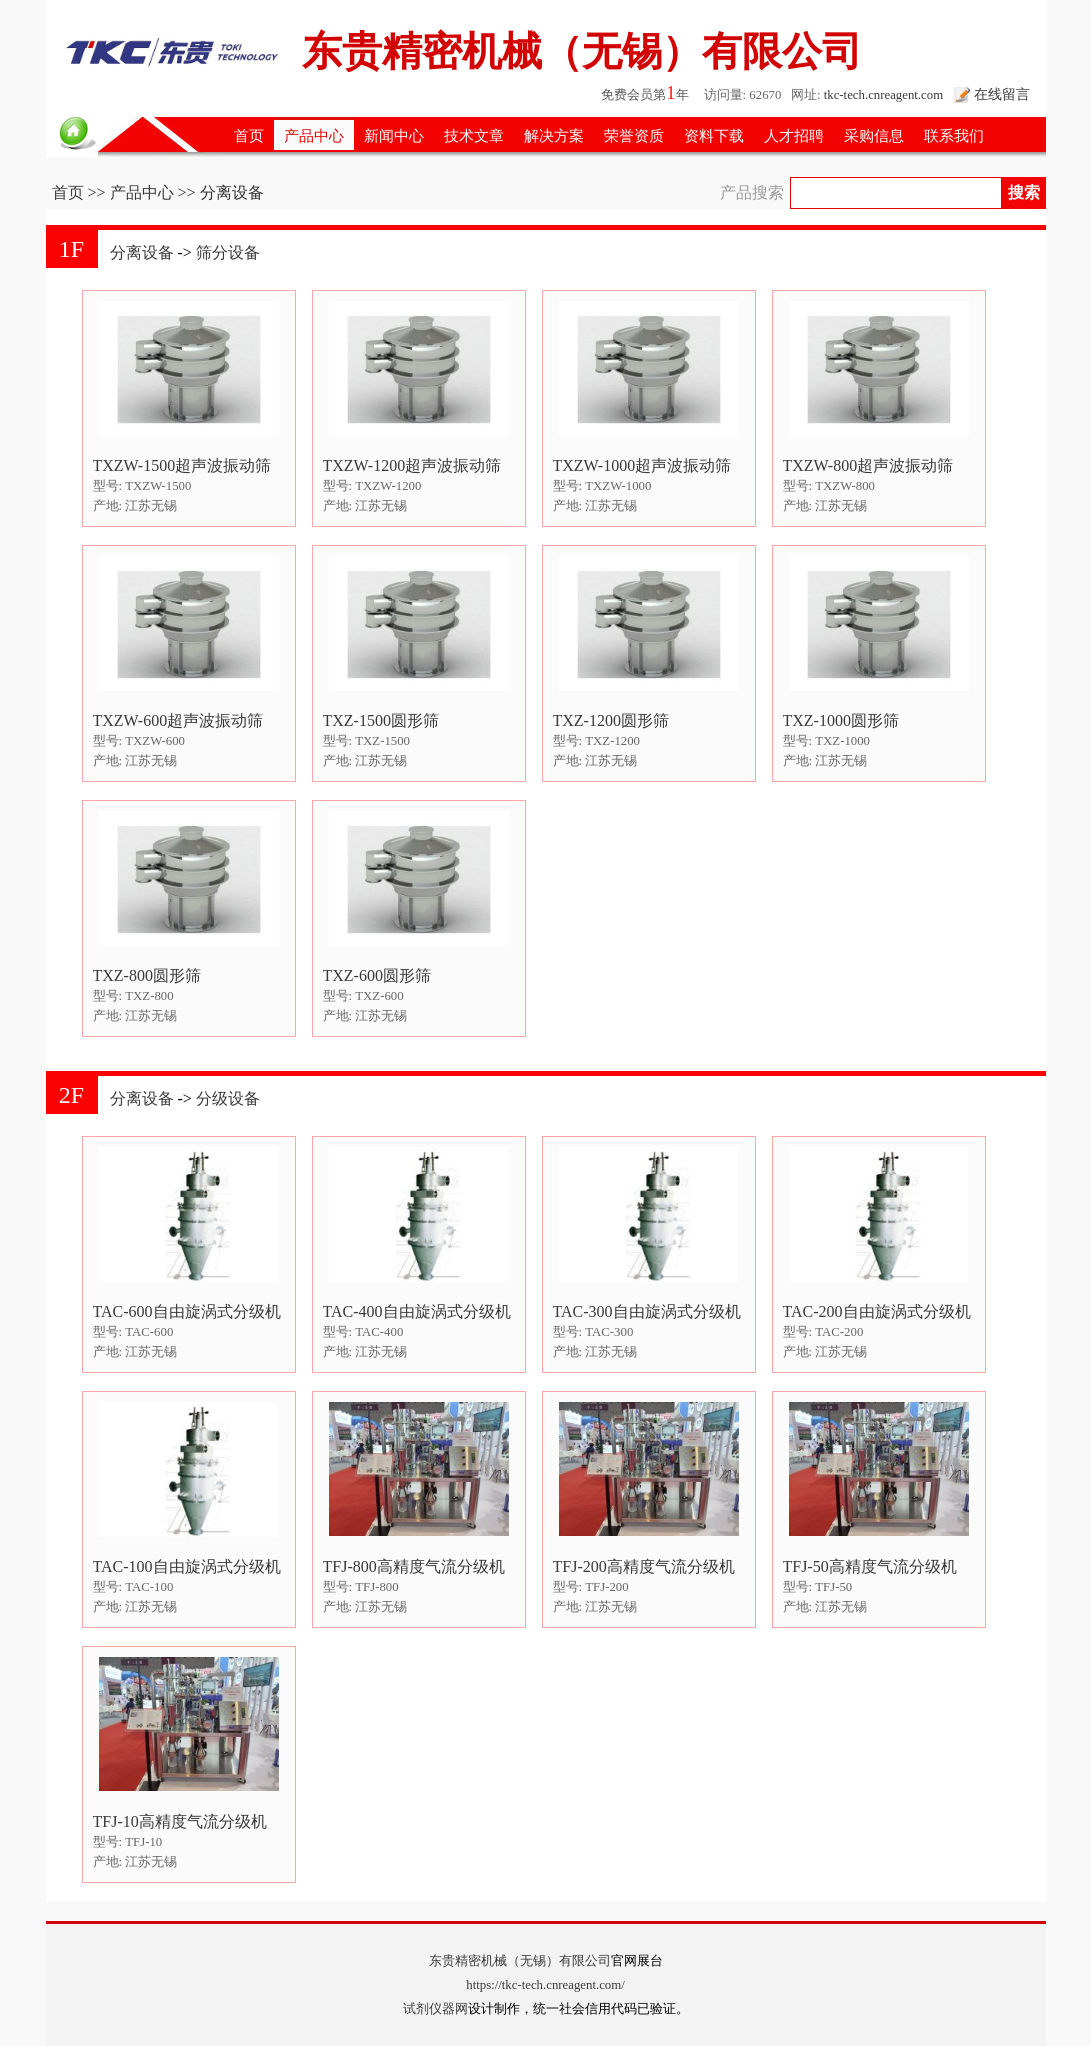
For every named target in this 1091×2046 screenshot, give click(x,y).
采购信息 (874, 135)
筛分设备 (228, 252)
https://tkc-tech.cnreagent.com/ (545, 1985)
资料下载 (714, 135)
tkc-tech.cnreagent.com (883, 95)
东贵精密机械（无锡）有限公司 (520, 1961)
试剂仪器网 (435, 2009)
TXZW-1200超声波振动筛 (412, 465)
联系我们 (954, 135)
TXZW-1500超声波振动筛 (182, 465)
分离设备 (142, 252)
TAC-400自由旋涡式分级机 (417, 1311)
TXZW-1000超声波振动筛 (642, 465)
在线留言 (1002, 94)
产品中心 (314, 135)
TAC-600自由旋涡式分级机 (187, 1311)
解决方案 (554, 135)
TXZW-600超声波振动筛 (178, 720)
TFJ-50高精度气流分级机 (870, 1566)
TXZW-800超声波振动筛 (868, 465)
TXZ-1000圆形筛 (841, 720)
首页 (249, 135)
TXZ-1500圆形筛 (381, 720)
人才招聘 (794, 135)
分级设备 (228, 1098)
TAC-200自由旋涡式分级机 (877, 1311)
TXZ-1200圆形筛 (611, 720)
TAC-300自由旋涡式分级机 (647, 1311)
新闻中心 (394, 135)
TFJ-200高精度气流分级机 (644, 1566)
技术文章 (474, 135)
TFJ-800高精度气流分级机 (414, 1566)
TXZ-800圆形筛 (147, 975)
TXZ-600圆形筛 (377, 975)
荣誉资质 (634, 135)
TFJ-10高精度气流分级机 (180, 1821)
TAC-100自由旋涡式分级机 (187, 1566)
